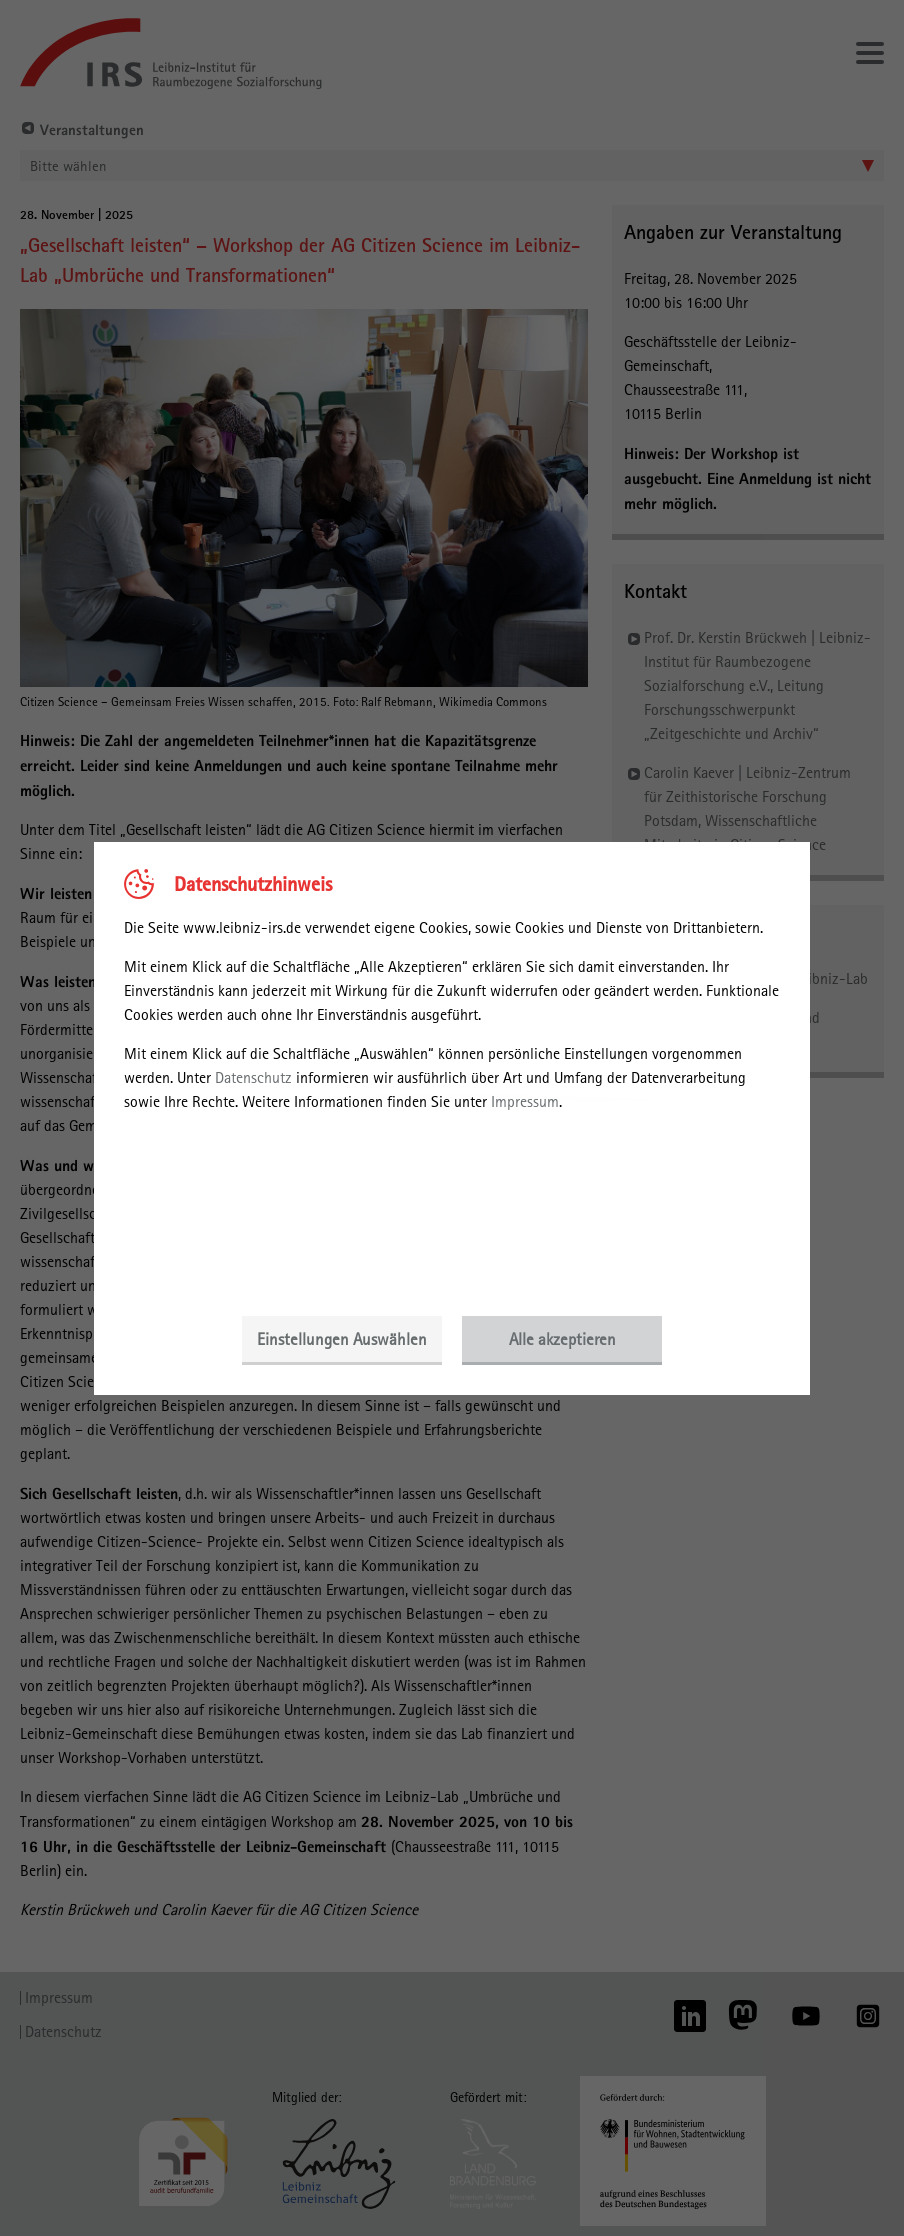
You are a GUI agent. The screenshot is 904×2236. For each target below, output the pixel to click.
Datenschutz (253, 1077)
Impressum (525, 1101)
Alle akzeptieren (562, 1339)
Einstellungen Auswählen (342, 1339)
